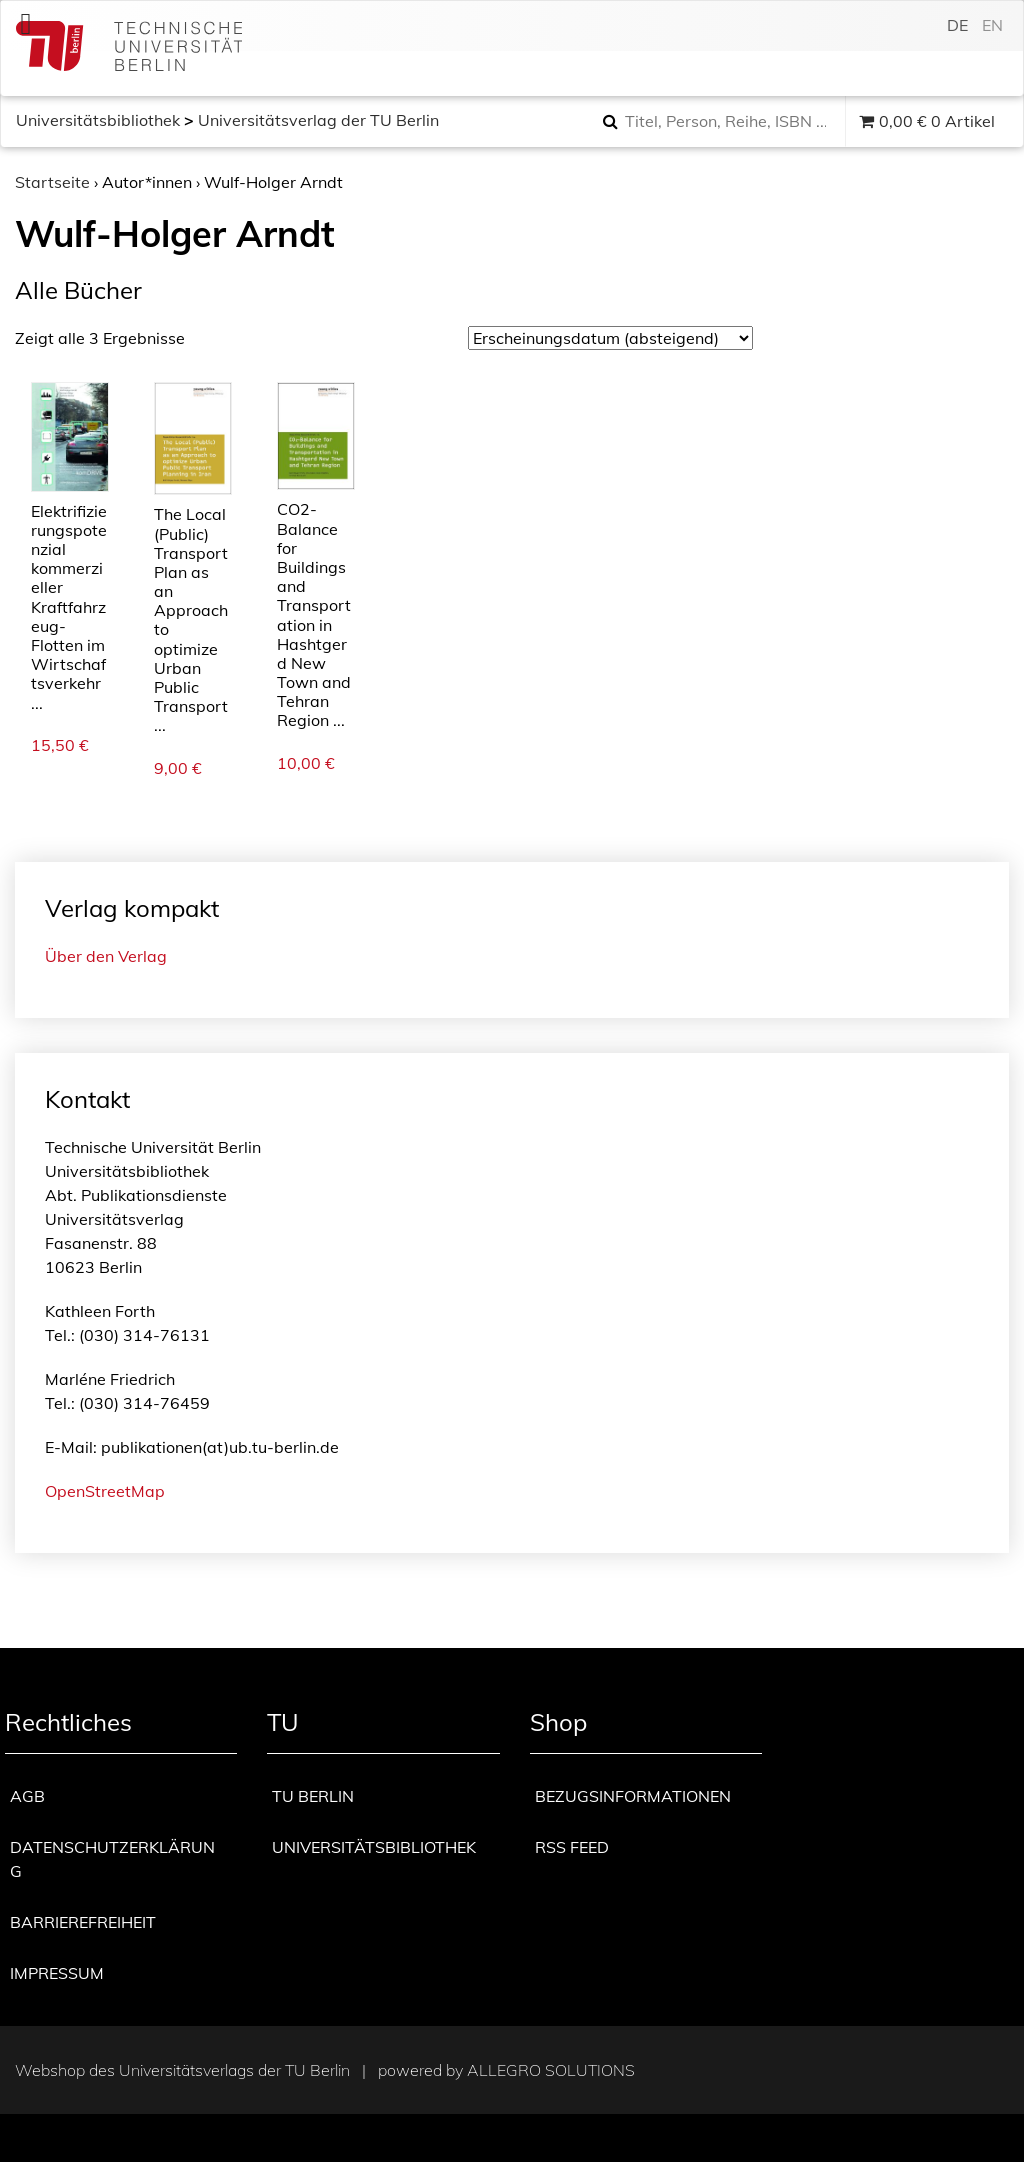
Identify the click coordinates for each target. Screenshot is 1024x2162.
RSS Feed (572, 1847)
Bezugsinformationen (633, 1796)
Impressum (57, 1973)
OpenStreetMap (105, 1491)
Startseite (52, 182)
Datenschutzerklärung (112, 1859)
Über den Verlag (106, 956)
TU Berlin (313, 1796)
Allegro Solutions (551, 2070)
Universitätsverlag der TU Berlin (318, 120)
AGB (27, 1796)
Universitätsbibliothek (98, 120)
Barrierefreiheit (83, 1922)
